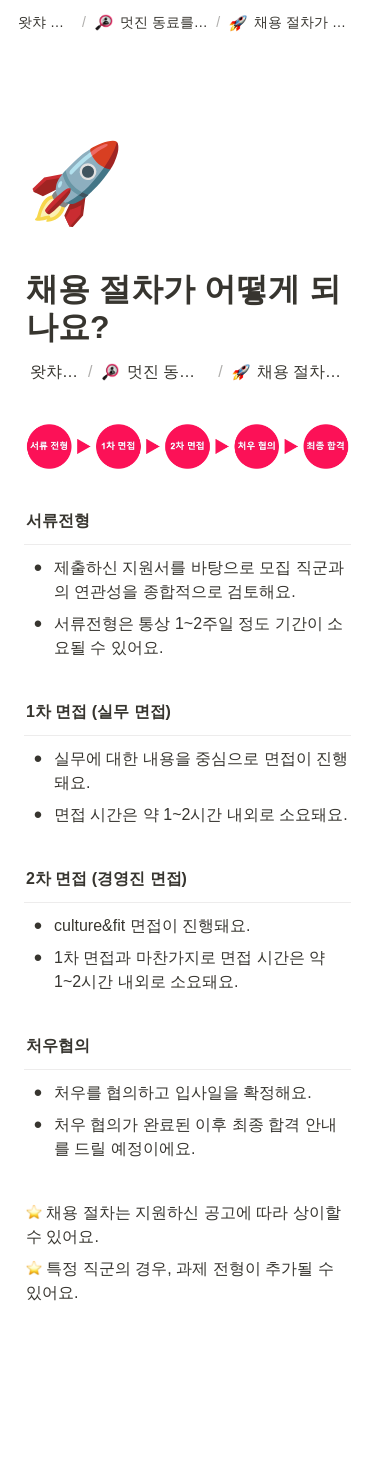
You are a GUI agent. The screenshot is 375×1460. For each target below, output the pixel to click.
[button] (46, 23)
